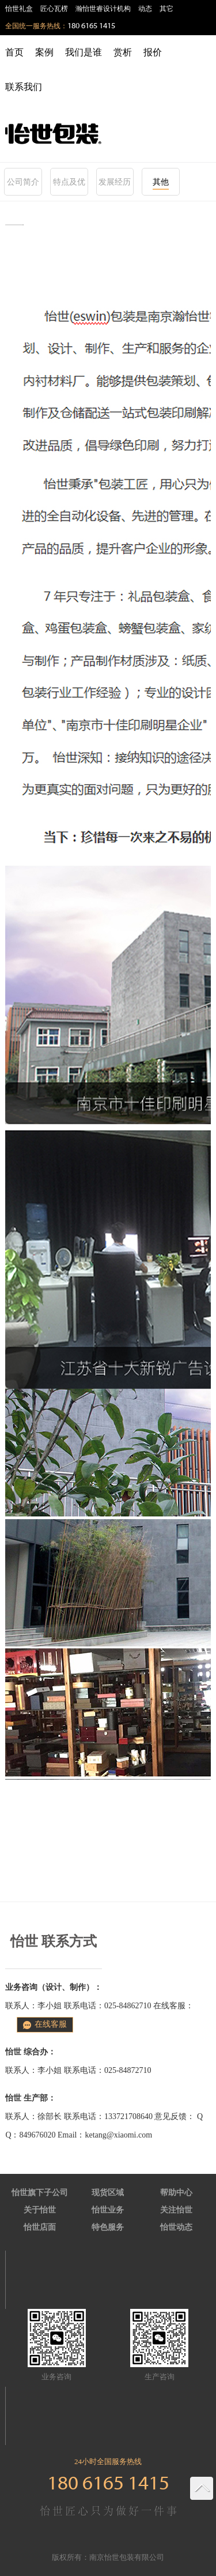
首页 (14, 52)
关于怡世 (40, 2210)
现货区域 (108, 2192)
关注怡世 (176, 2210)
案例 (44, 52)
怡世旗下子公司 (40, 2192)
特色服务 (108, 2227)
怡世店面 (40, 2227)
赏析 (122, 52)
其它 (166, 9)
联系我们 (23, 87)
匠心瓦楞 (54, 9)
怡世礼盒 (19, 9)
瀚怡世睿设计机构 (103, 9)
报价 (152, 52)
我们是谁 (83, 52)
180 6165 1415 (91, 26)
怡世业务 (108, 2210)
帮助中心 (176, 2192)
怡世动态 (176, 2227)
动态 (145, 9)
